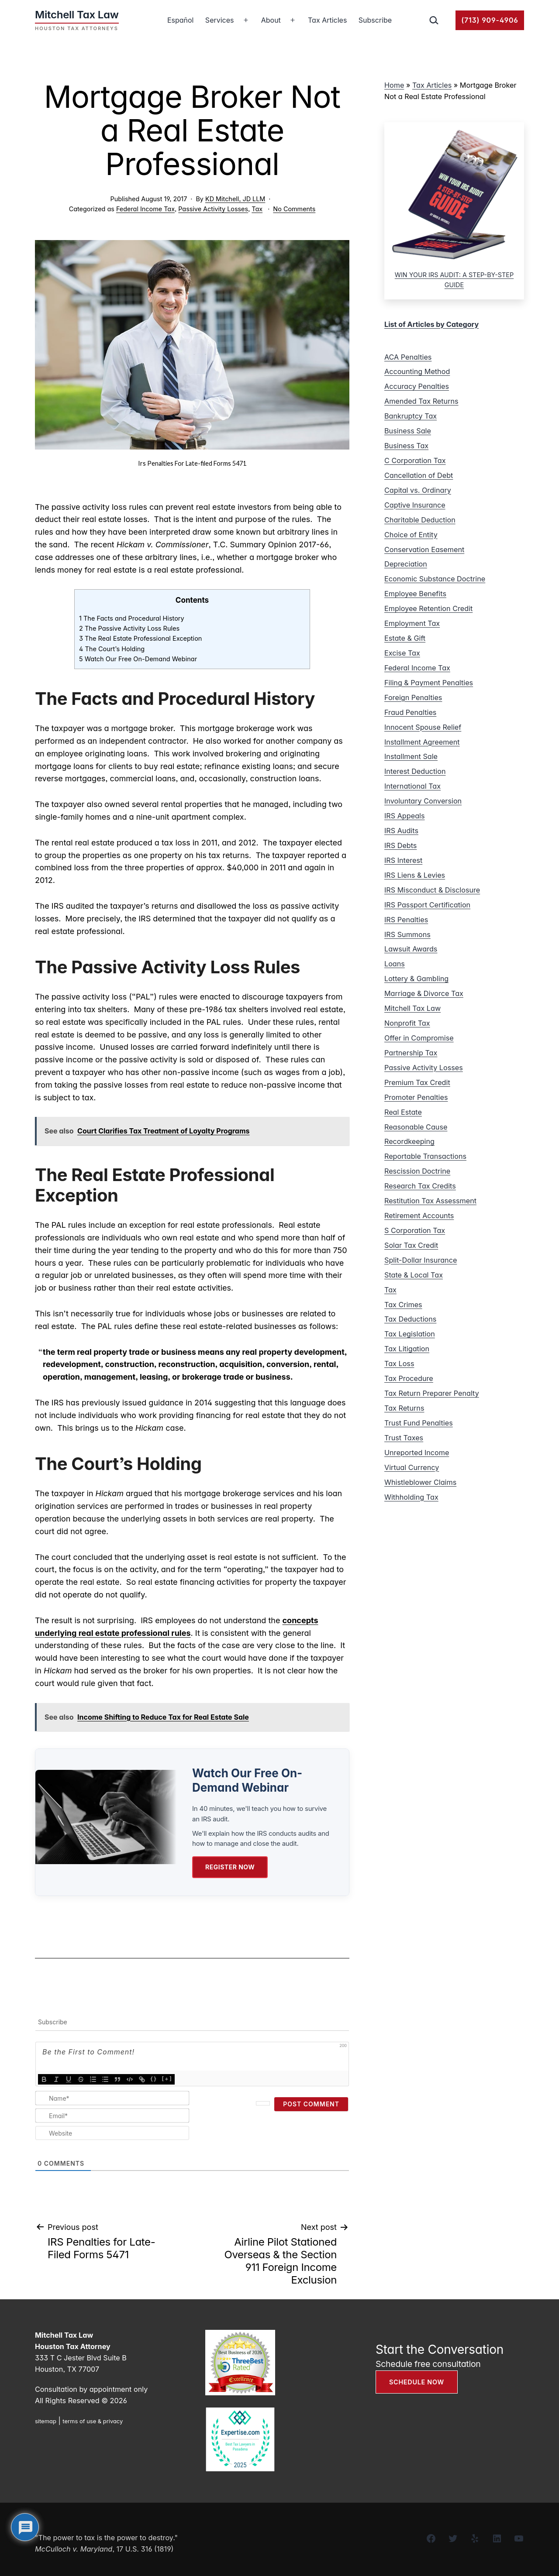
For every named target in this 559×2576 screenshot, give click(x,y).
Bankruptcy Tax (410, 416)
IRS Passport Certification (427, 904)
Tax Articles (327, 20)
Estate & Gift (404, 638)
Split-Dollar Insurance (420, 1260)
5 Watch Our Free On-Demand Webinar (138, 659)
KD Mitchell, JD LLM (235, 199)
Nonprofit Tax (407, 1023)
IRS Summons (407, 934)
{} (153, 2078)
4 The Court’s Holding (112, 649)
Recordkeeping (409, 1141)
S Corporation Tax (414, 1230)
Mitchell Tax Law (412, 1008)
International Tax (412, 786)
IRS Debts (400, 845)
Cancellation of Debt (418, 475)
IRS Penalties (406, 919)
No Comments (294, 209)
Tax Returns (404, 1408)
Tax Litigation (406, 1348)
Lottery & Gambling (416, 978)
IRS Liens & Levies (414, 875)
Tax (257, 209)
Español (180, 20)
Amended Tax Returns (421, 401)
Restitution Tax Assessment (430, 1200)
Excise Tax (402, 653)
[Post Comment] (311, 2104)
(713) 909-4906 (489, 20)
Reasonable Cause (415, 1127)
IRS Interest (403, 860)
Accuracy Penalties (416, 386)
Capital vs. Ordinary (417, 490)
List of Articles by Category (431, 324)
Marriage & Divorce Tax (423, 993)
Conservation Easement (424, 549)
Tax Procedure (408, 1378)
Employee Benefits (415, 593)
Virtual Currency (411, 1467)
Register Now (230, 1867)
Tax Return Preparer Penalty (431, 1393)
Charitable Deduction (419, 519)
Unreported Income (416, 1452)
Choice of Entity (411, 534)
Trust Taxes (403, 1437)
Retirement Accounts (419, 1215)
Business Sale (407, 430)
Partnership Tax (410, 1052)
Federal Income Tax (145, 209)
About (271, 20)
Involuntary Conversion (423, 801)
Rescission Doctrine (417, 1171)
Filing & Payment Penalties (428, 682)
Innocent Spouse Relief (422, 727)
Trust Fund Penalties (418, 1423)
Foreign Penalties (413, 697)
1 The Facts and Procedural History (131, 618)
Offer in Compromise (419, 1038)
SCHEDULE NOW (416, 2382)
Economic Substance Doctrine (434, 578)
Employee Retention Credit (428, 608)
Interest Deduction (414, 771)
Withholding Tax (411, 1497)
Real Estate (403, 1112)
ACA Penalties (407, 357)
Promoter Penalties (416, 1097)
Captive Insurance (414, 505)
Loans (394, 963)
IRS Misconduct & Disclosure (432, 890)
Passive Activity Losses (213, 209)
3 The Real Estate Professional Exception (140, 638)
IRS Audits (401, 830)
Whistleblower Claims (420, 1482)
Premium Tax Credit (417, 1082)
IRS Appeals (404, 815)
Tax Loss (399, 1363)
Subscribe (375, 20)
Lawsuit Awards (410, 949)
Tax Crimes (403, 1304)
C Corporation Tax (415, 460)
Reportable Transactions (425, 1156)
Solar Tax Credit (411, 1245)
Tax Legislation (409, 1333)
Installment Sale (411, 756)
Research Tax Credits (420, 1186)
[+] (167, 2078)
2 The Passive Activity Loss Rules (129, 628)
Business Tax (406, 445)
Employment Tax (412, 623)
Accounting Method (417, 371)
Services (219, 20)
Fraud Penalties (410, 712)
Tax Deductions (410, 1319)
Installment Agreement (422, 742)
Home (394, 85)
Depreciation (405, 564)
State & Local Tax (413, 1275)
